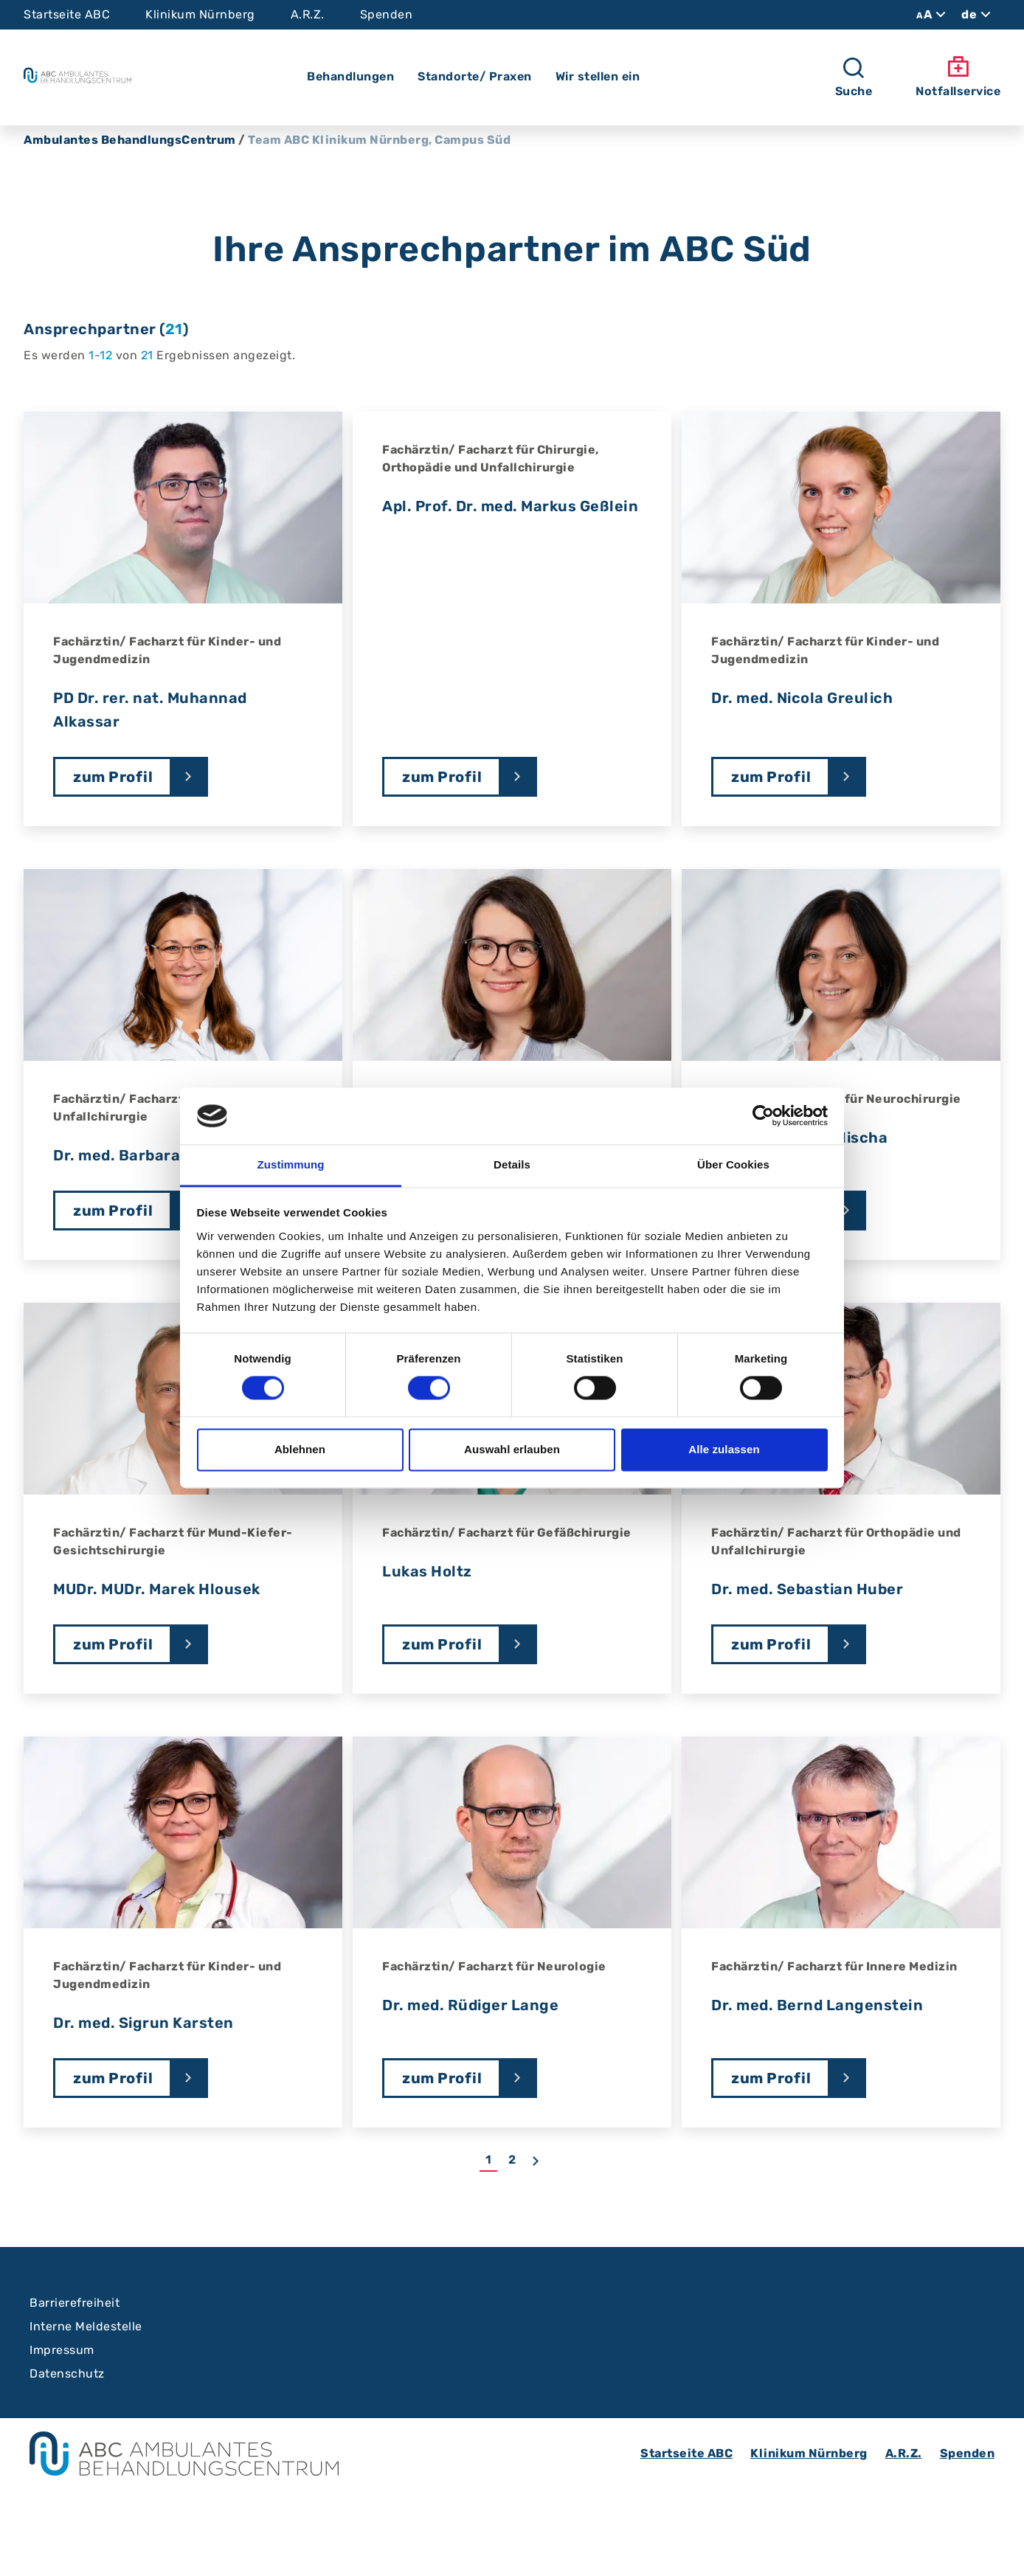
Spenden (386, 14)
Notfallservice (958, 76)
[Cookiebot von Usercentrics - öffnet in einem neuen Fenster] (763, 1116)
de (977, 15)
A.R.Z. (308, 14)
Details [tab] (512, 1164)
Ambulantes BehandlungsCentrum (130, 140)
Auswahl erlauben (512, 1449)
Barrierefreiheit (75, 2303)
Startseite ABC (67, 14)
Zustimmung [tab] (291, 1164)
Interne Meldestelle (86, 2326)
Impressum (62, 2350)
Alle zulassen (723, 1449)
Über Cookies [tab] (733, 1164)
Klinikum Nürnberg (200, 14)
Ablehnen (299, 1449)
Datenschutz (67, 2373)
